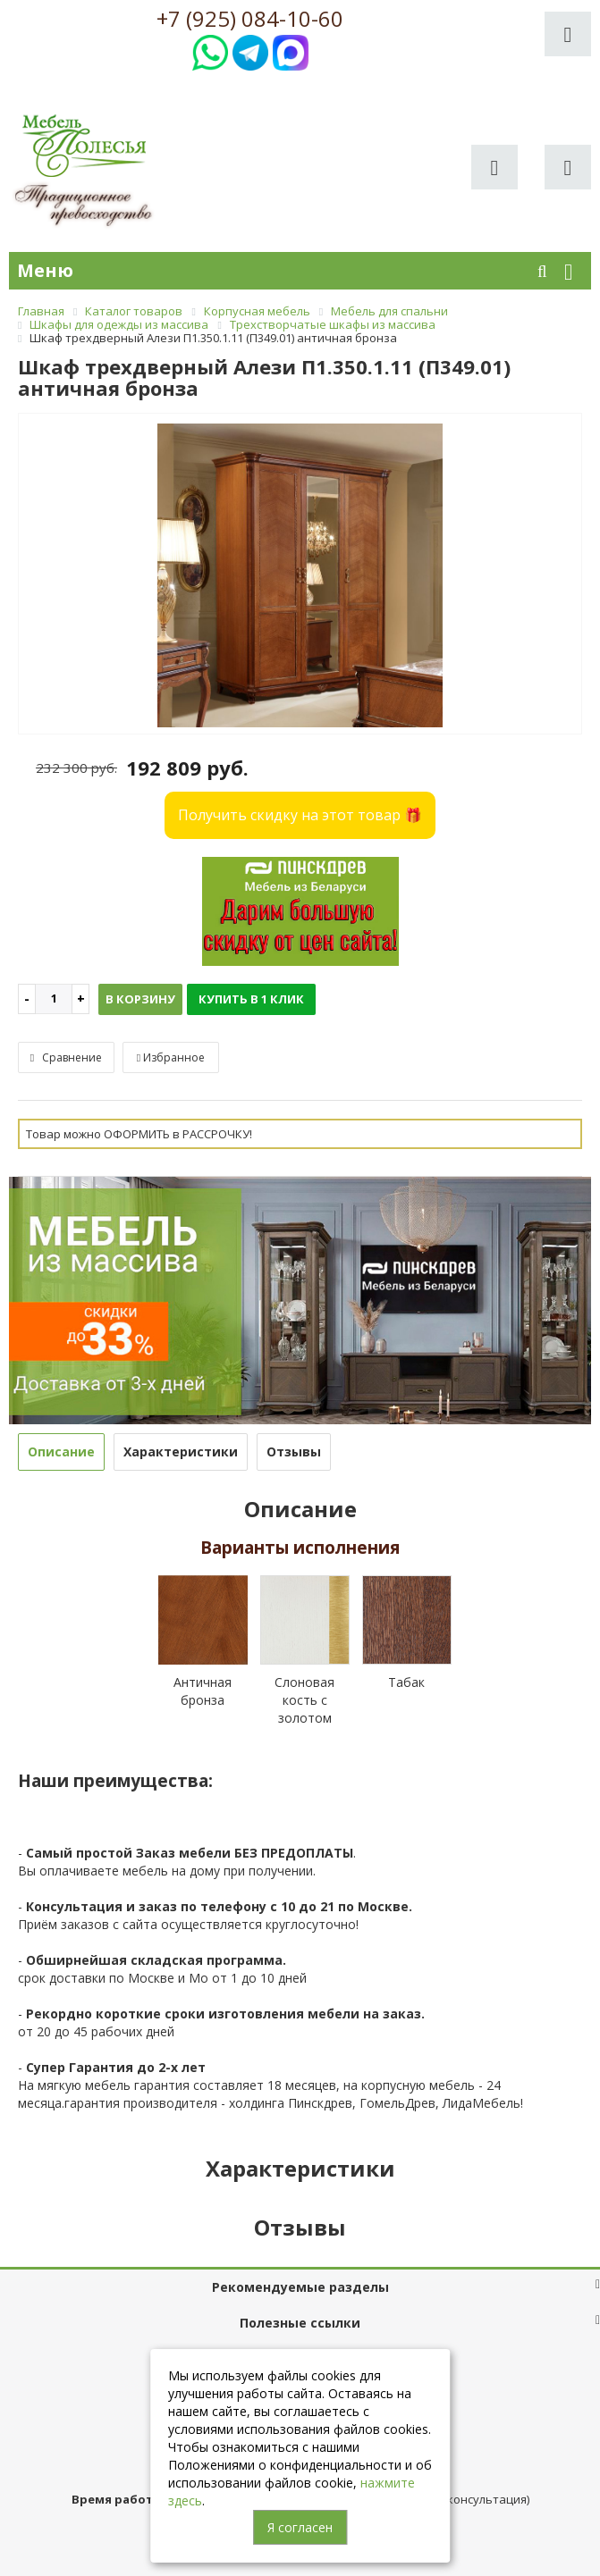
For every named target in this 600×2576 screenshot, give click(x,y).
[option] (300, 575)
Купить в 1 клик (251, 999)
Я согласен (300, 2527)
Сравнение (66, 1057)
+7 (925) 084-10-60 (249, 19)
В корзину (140, 999)
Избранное (171, 1057)
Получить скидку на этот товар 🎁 (300, 815)
